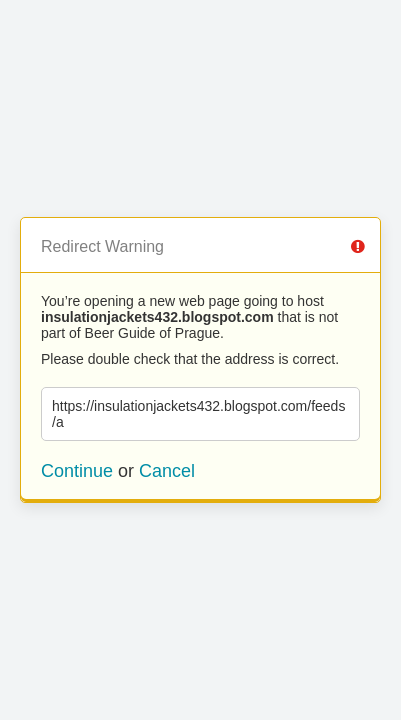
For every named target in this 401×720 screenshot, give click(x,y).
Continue (77, 471)
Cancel (167, 471)
